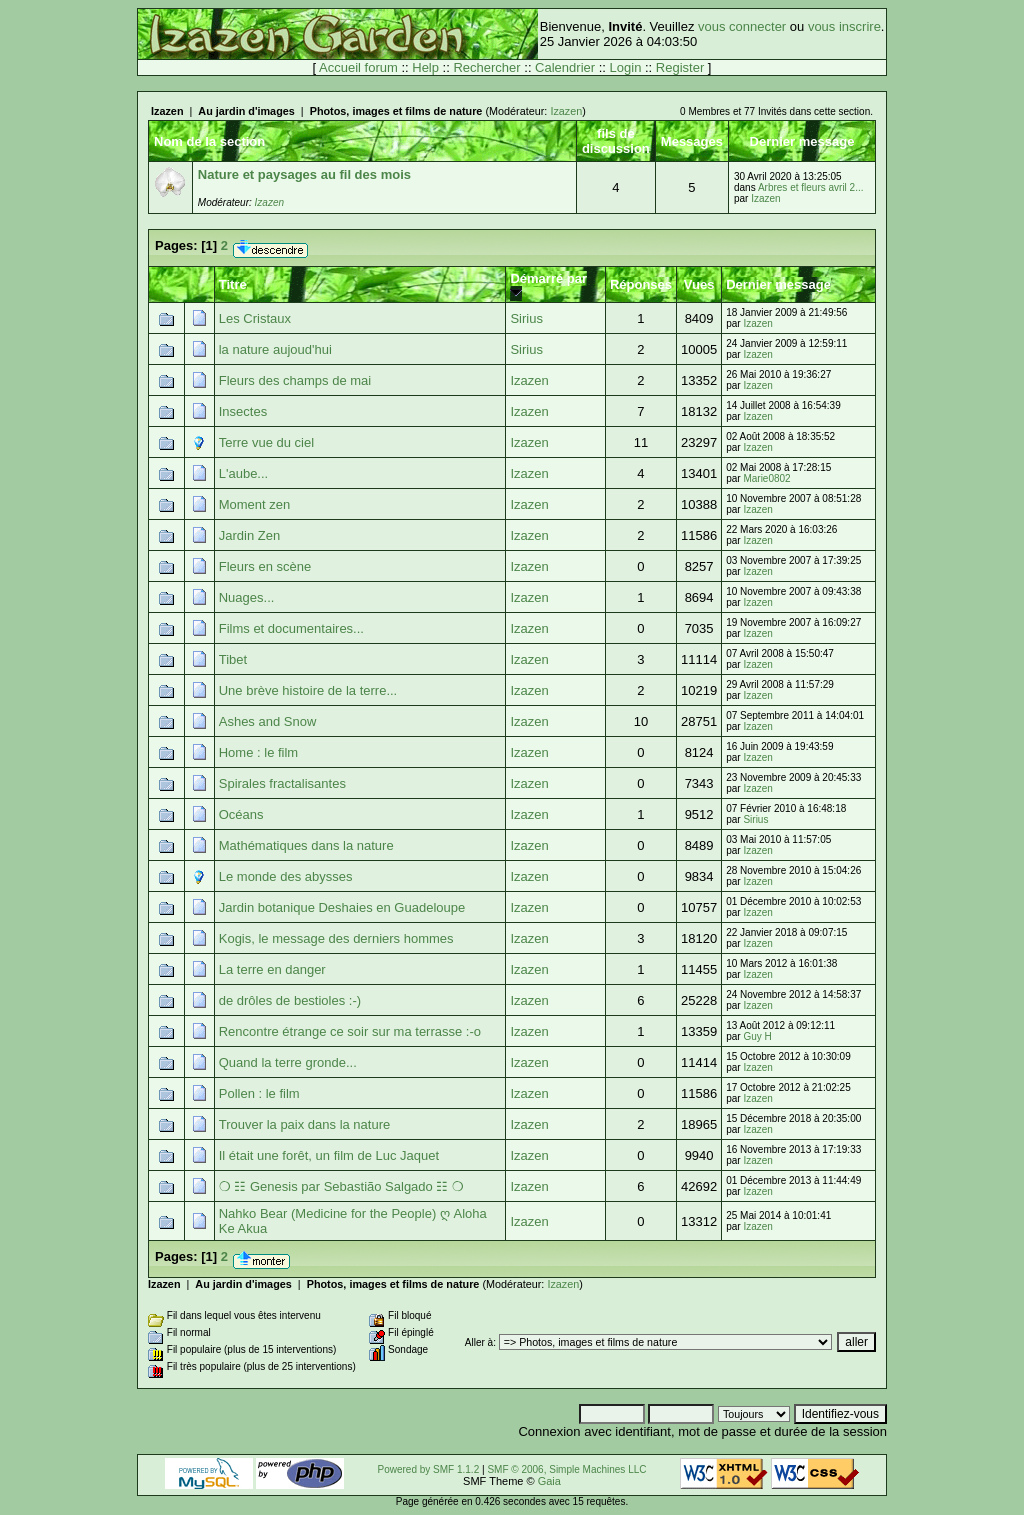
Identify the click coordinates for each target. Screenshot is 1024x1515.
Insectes (243, 411)
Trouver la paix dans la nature (305, 1124)
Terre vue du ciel (266, 442)
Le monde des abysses (286, 876)
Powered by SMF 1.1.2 (429, 1469)
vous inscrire (844, 26)
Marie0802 (766, 478)
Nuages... (247, 597)
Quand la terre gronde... (288, 1062)
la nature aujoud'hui (275, 349)
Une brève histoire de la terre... (308, 690)
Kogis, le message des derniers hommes (336, 938)
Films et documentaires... (291, 628)
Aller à (479, 1342)
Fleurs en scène (265, 566)
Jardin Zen (249, 535)
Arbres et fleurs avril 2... (811, 187)
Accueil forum (358, 67)
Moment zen (255, 504)
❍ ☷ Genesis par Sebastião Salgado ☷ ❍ (341, 1186)
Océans (241, 814)
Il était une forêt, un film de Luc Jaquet (329, 1155)
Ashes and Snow (268, 721)
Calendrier (565, 67)
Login (626, 67)
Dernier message (778, 284)
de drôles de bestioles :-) (290, 1000)
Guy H (757, 1036)
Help (425, 67)
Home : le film (258, 752)
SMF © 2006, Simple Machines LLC (566, 1469)
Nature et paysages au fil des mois (304, 174)
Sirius (526, 318)
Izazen (167, 111)
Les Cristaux (255, 318)
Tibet (233, 659)
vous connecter (742, 26)
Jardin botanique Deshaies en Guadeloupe (342, 907)
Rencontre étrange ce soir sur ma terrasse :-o (350, 1031)
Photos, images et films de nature (396, 111)
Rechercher (486, 67)
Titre (233, 284)
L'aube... (243, 473)
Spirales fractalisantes (282, 783)
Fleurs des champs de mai (295, 380)
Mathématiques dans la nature (306, 845)
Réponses (641, 284)
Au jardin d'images (246, 111)
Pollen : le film (259, 1093)
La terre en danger (272, 969)
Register (680, 67)
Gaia (549, 1481)
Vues (699, 284)
